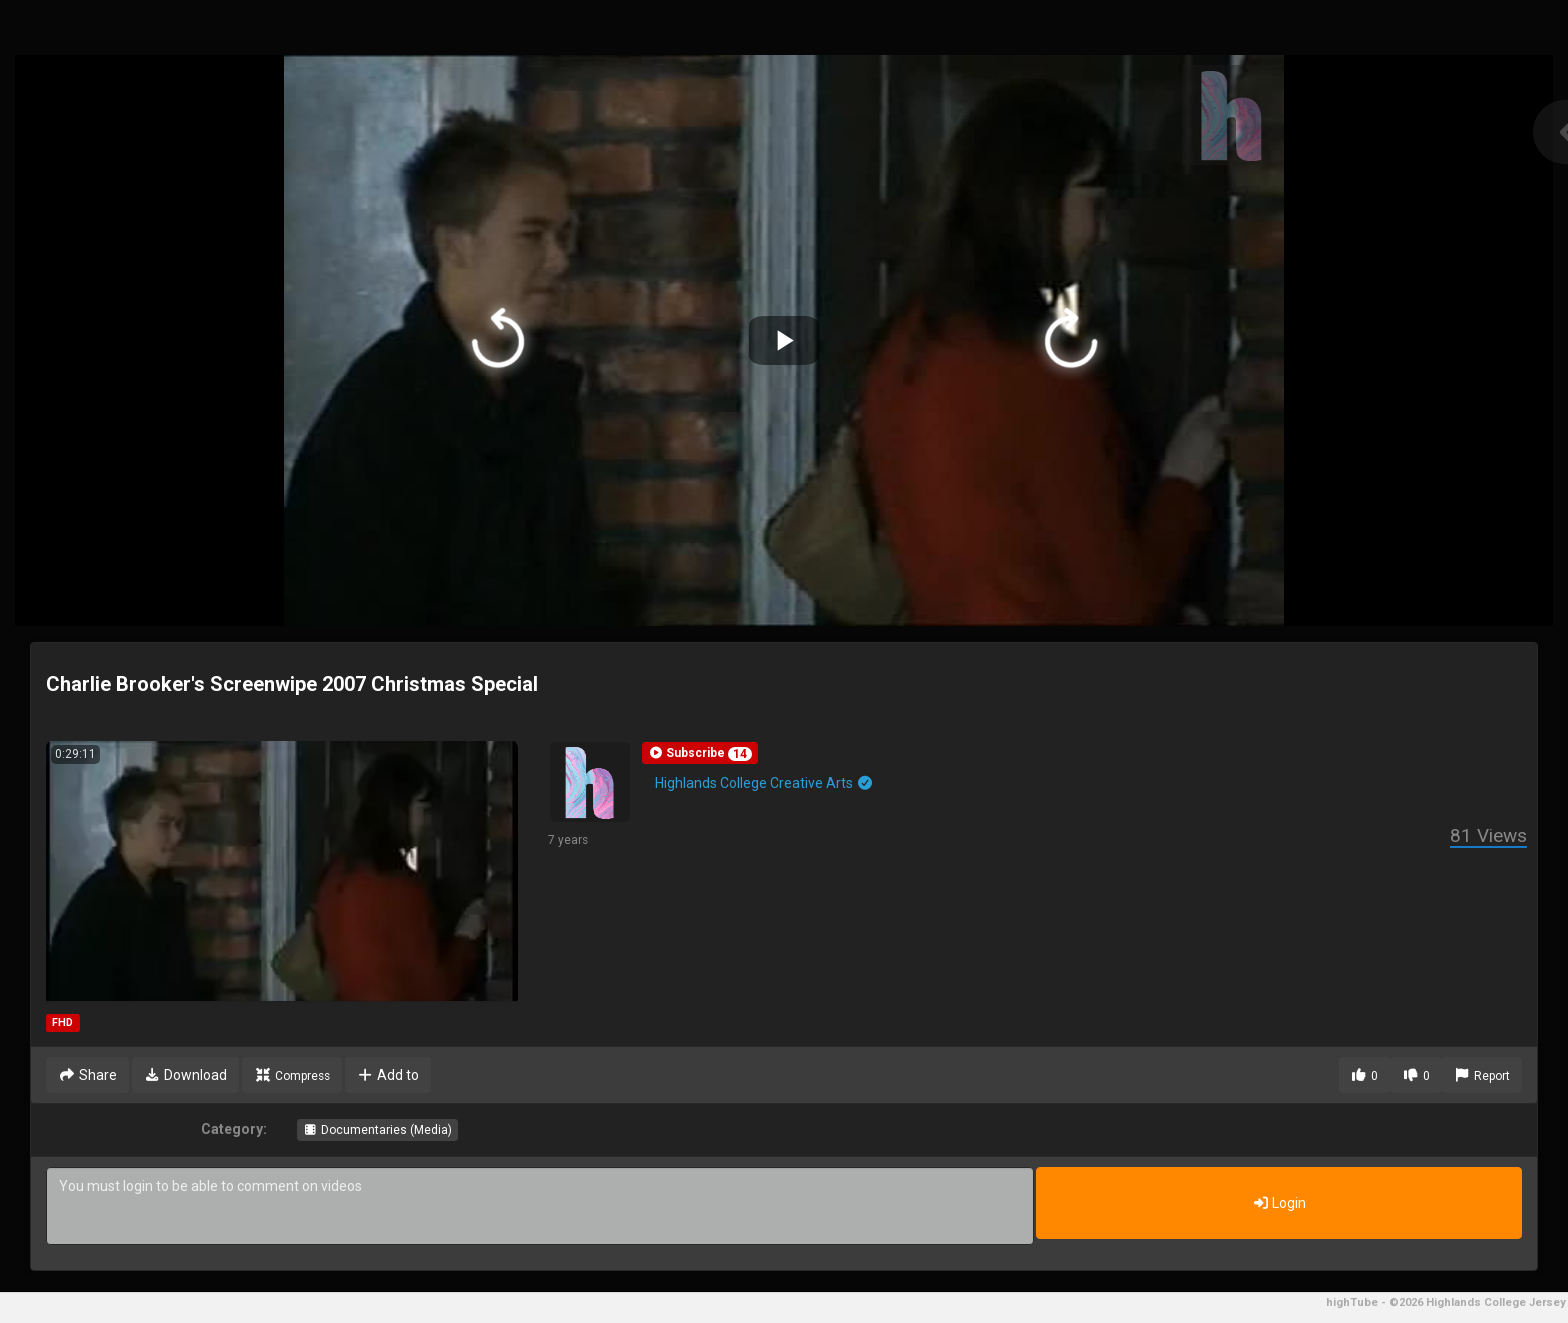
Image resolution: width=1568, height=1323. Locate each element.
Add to (388, 1075)
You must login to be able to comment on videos (540, 1206)
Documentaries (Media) (377, 1130)
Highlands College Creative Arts (764, 783)
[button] (700, 753)
